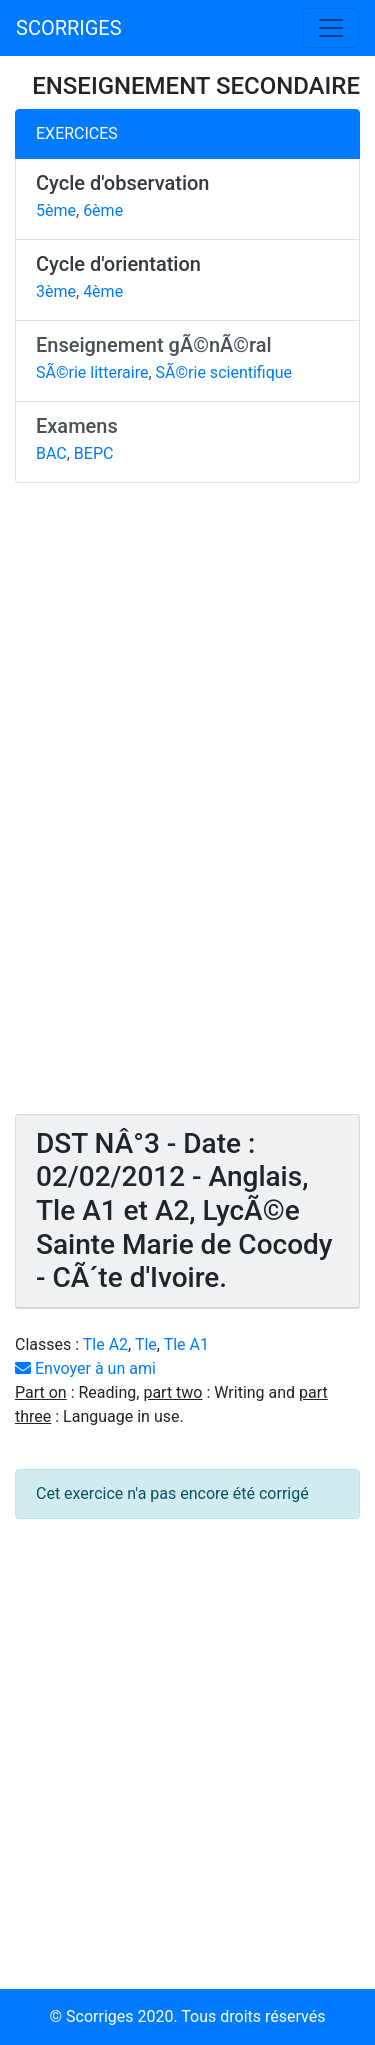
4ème (103, 291)
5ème (56, 210)
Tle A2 (105, 1344)
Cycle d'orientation (118, 264)
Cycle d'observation (123, 183)
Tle (146, 1344)
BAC (51, 453)
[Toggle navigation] (331, 28)
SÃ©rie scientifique (224, 372)
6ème (103, 210)
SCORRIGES (69, 28)
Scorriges (99, 2016)
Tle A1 (186, 1344)
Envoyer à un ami (85, 1368)
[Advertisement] (188, 807)
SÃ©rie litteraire (92, 372)
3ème (56, 291)
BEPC (94, 453)
